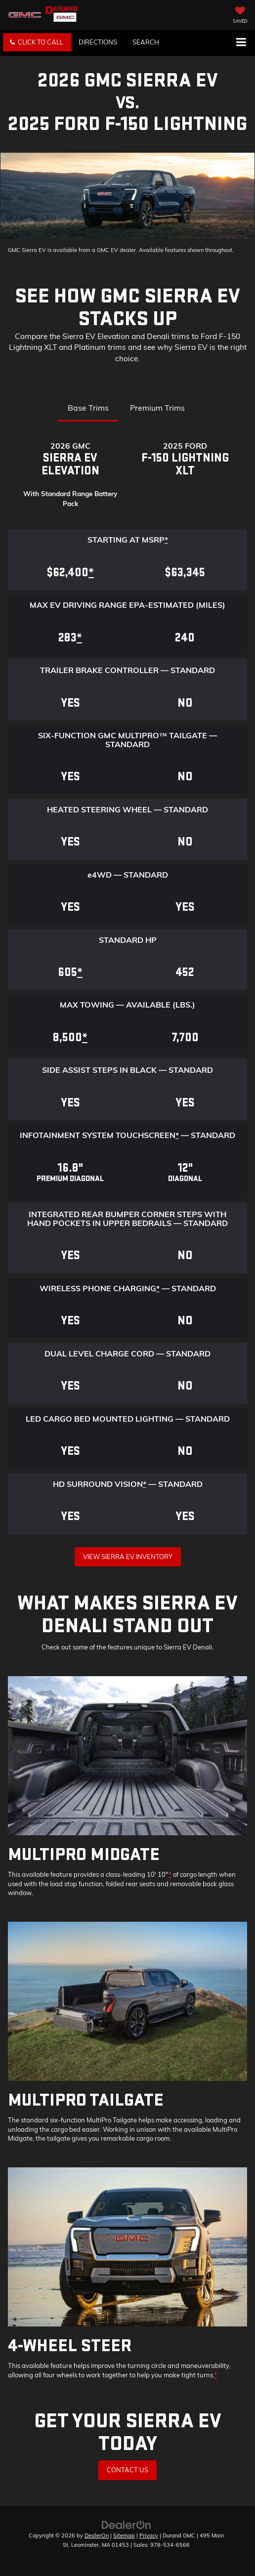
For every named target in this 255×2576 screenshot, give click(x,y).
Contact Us (127, 2470)
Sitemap (124, 2535)
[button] (37, 42)
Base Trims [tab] (88, 408)
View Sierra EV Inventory (127, 1557)
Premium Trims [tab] (157, 408)
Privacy (148, 2535)
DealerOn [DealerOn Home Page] (97, 2535)
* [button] (166, 540)
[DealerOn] (126, 2524)
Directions (98, 42)
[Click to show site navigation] (241, 43)
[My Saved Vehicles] (240, 15)
